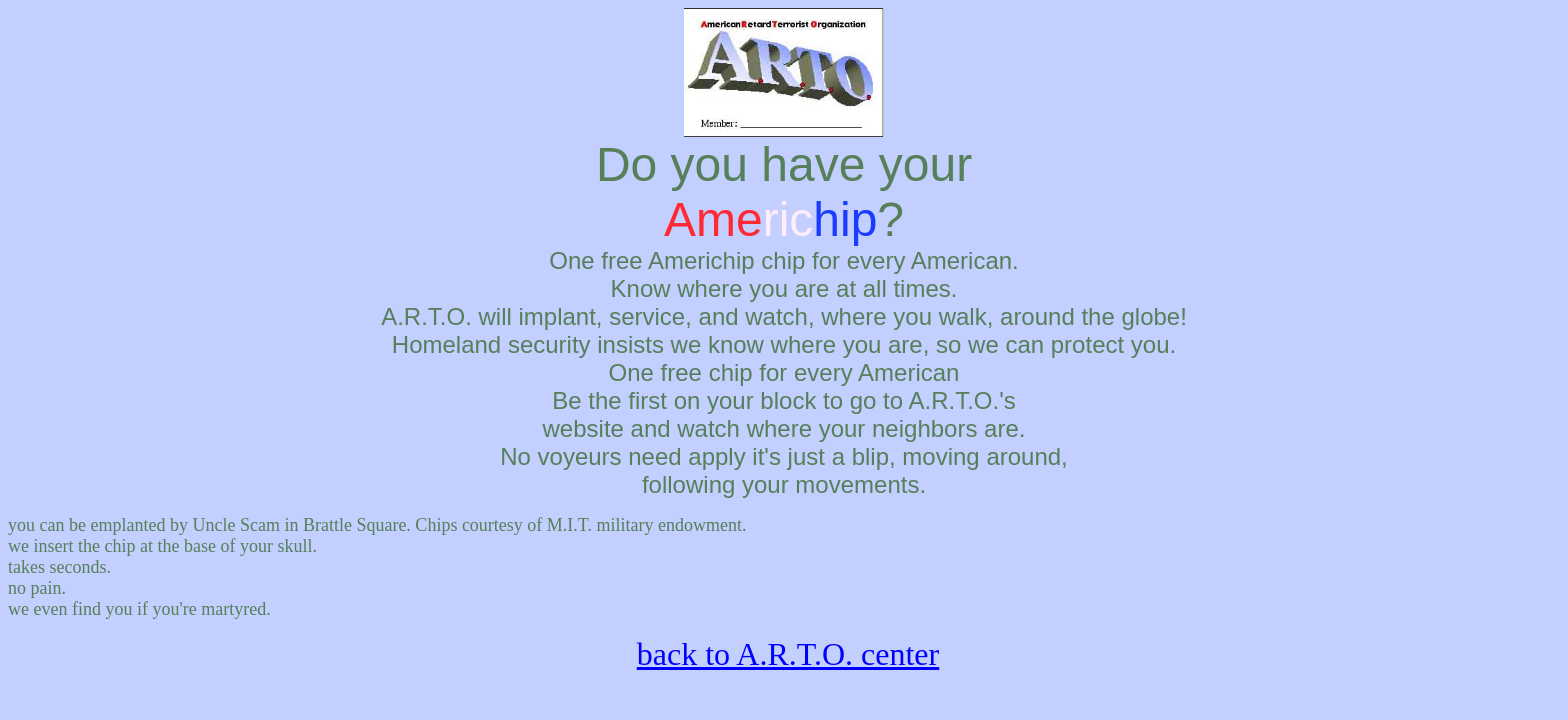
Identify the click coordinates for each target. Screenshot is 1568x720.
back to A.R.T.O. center (788, 654)
